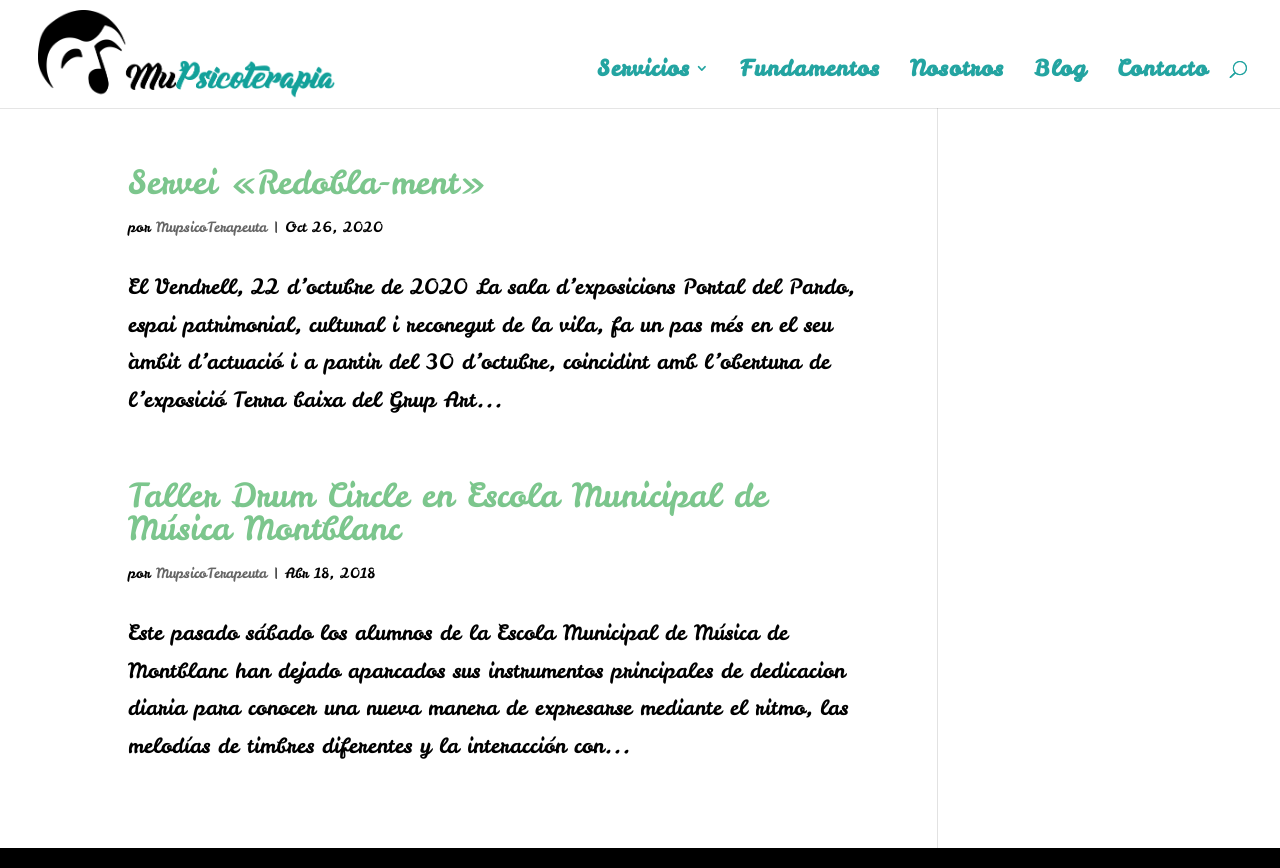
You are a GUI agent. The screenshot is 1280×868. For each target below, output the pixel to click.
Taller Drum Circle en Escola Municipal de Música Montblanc (447, 511)
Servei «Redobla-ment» (307, 182)
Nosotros (957, 72)
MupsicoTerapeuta (211, 227)
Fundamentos (810, 72)
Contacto (1162, 72)
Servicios (643, 72)
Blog (1060, 72)
